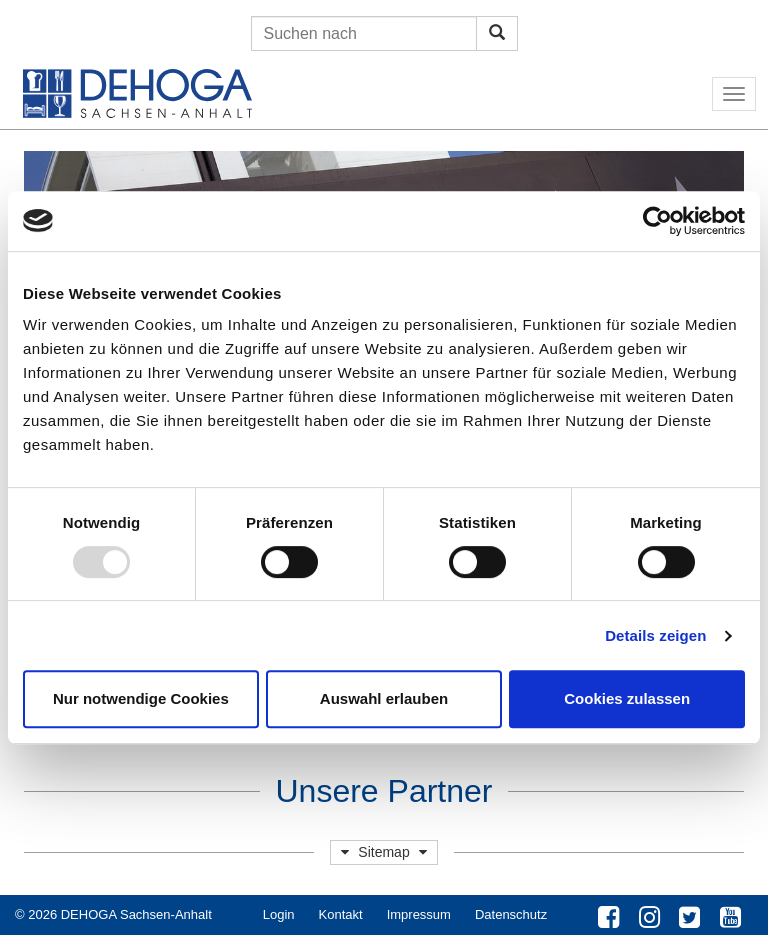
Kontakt (341, 914)
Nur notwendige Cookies (141, 698)
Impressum (419, 914)
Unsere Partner (384, 791)
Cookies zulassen (627, 698)
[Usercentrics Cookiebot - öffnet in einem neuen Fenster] (657, 221)
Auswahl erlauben (384, 698)
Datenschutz (511, 914)
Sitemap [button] (383, 852)
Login (279, 914)
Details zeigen (655, 635)
